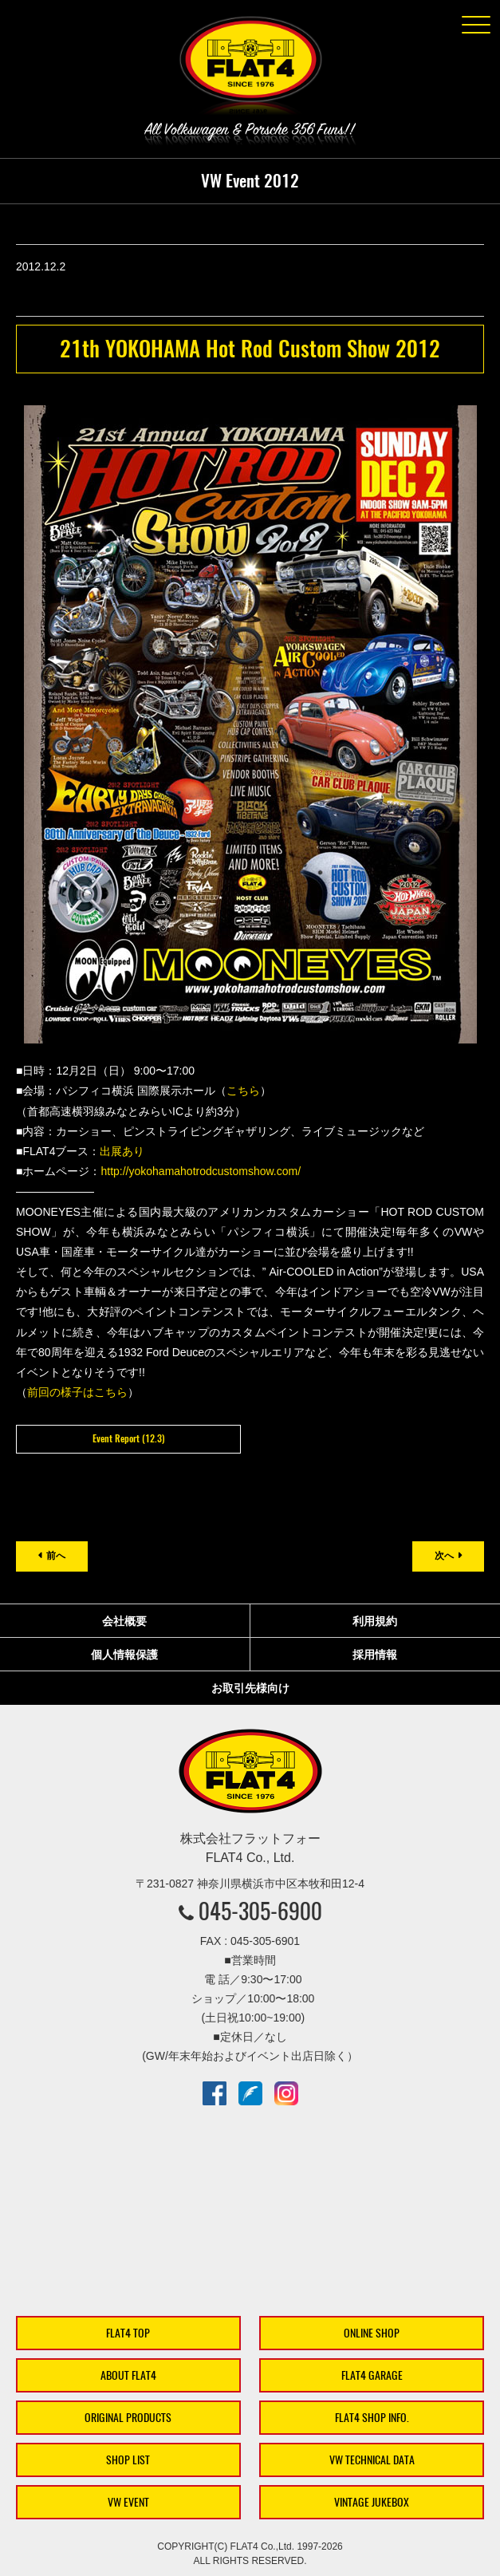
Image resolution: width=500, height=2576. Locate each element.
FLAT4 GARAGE (372, 2375)
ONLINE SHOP (372, 2333)
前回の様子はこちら (77, 1392)
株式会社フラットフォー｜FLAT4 (250, 68)
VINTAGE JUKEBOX (371, 2502)
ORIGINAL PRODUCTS (128, 2417)
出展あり (122, 1151)
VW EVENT (128, 2502)
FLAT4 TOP (128, 2333)
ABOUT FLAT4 (128, 2375)
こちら (243, 1090)
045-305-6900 (260, 1911)
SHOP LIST (128, 2460)
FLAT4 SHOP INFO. (372, 2417)
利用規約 (374, 1621)
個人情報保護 (124, 1654)
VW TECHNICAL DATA (372, 2460)
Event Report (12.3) (128, 1438)
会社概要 (124, 1621)
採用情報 (374, 1654)
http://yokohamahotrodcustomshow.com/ (200, 1171)
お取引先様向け (250, 1688)
